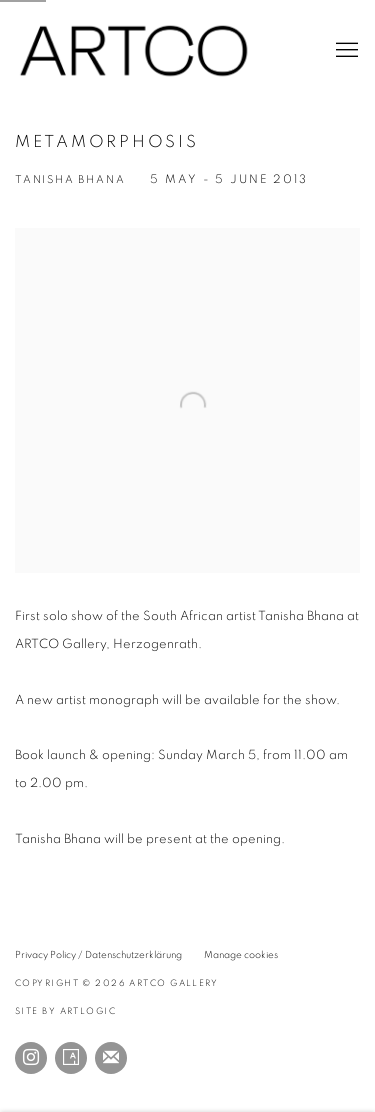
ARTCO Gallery (135, 51)
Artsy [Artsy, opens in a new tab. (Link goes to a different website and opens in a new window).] (71, 1058)
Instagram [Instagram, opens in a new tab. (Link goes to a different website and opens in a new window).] (31, 1058)
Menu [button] (345, 51)
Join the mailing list (111, 1058)
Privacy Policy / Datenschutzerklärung (98, 955)
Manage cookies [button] (241, 955)
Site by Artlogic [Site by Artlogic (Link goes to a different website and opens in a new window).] (65, 1011)
